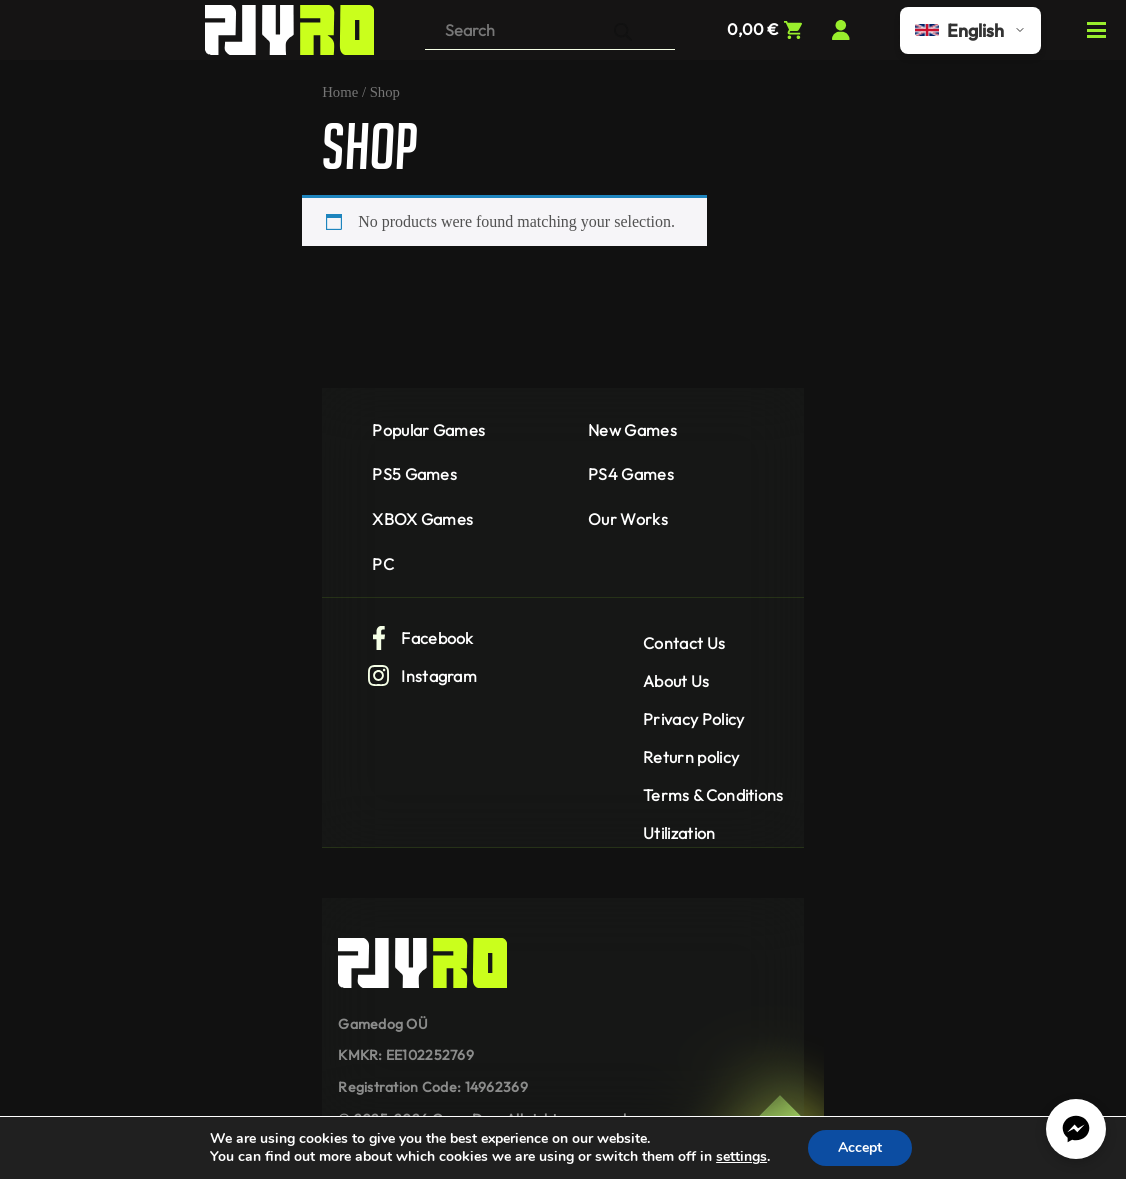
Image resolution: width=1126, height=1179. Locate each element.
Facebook (420, 638)
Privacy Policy (693, 719)
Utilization (679, 833)
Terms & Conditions (713, 795)
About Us (676, 681)
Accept (860, 1147)
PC (383, 564)
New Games (632, 430)
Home (340, 92)
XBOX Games (422, 519)
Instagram (422, 676)
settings (741, 1157)
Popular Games (428, 430)
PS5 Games (414, 474)
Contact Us (684, 643)
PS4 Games (631, 474)
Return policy (691, 757)
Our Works (628, 519)
